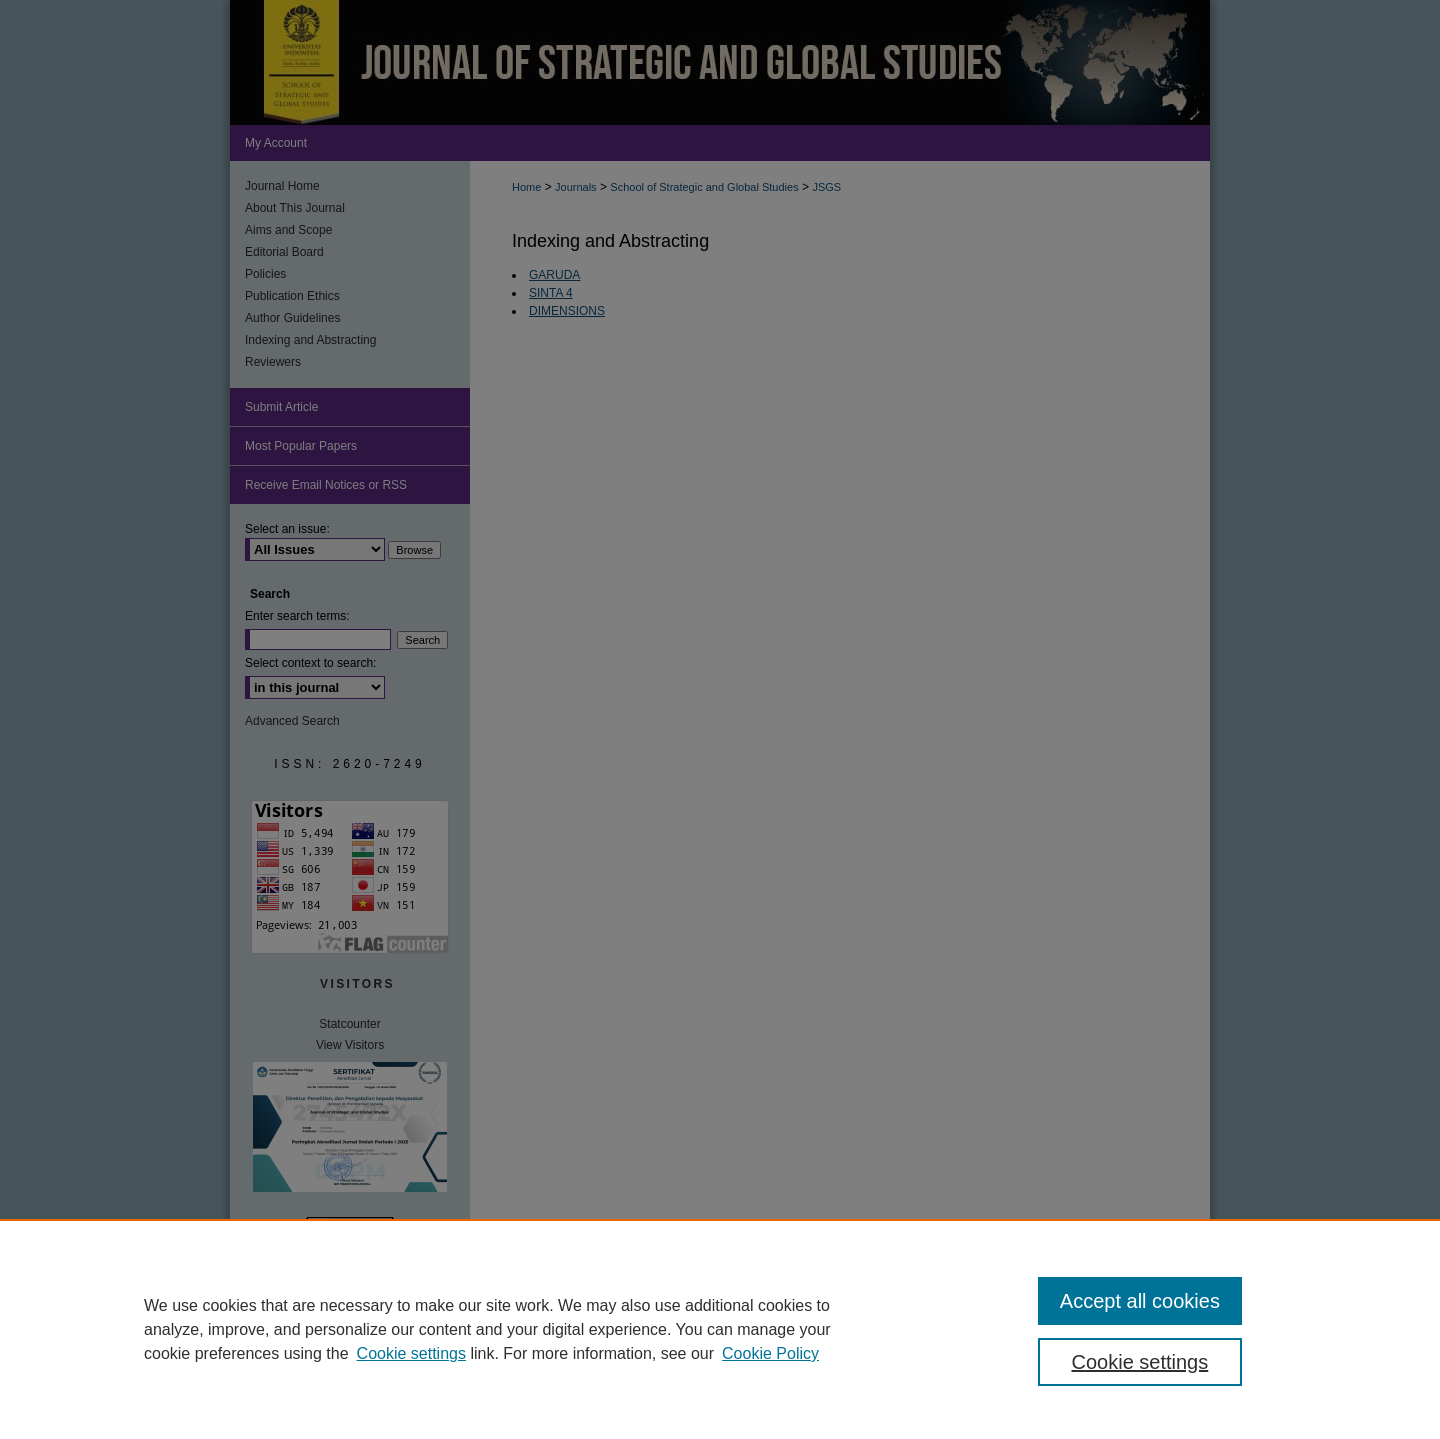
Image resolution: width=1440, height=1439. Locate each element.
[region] (720, 1329)
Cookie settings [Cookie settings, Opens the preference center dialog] (1140, 1362)
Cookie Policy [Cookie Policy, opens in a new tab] (770, 1353)
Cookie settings (411, 1353)
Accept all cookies (1140, 1301)
